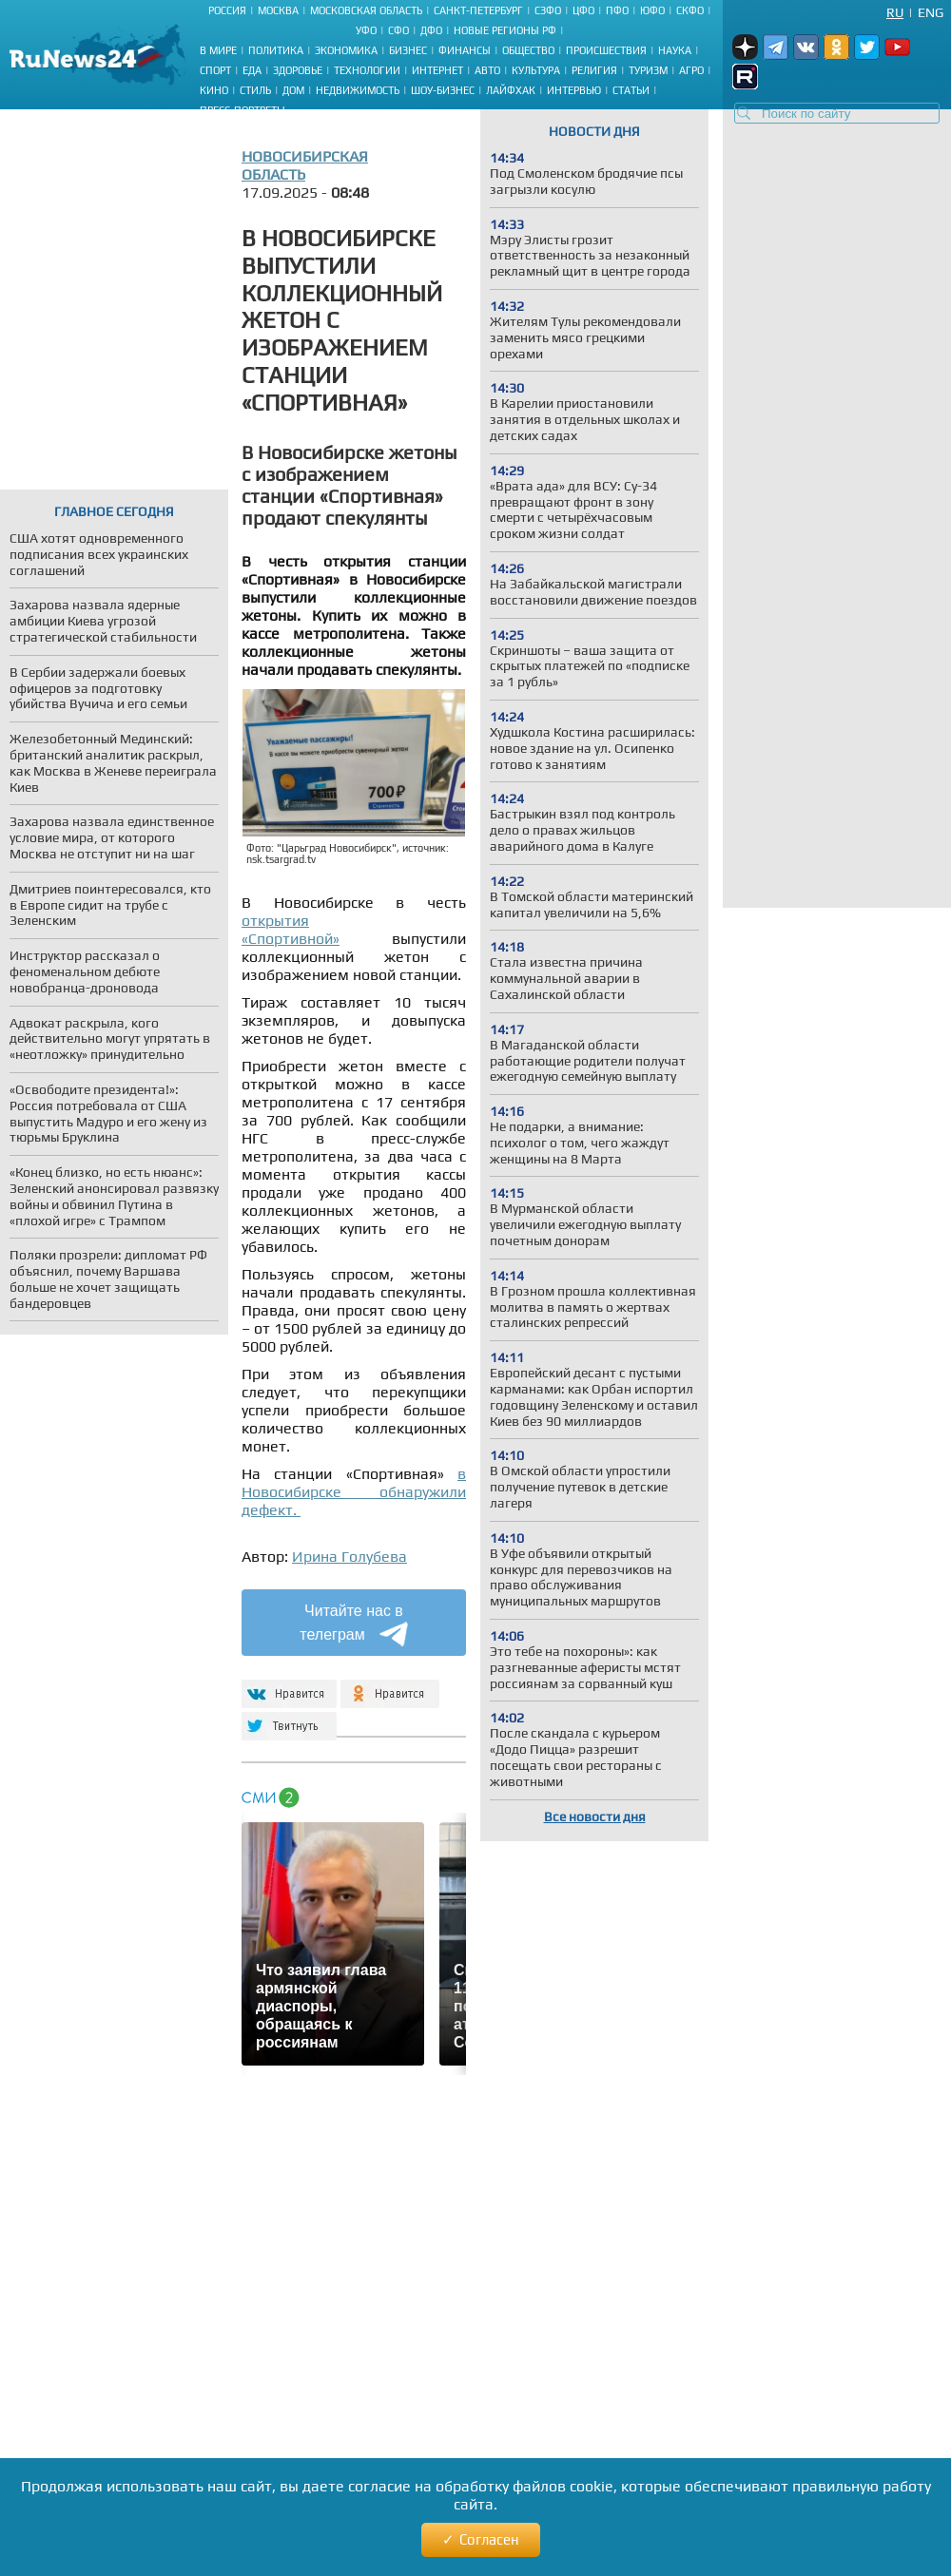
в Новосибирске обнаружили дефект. (354, 1492)
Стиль (255, 90)
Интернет (437, 70)
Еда (252, 70)
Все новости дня (595, 1816)
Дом (293, 90)
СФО (398, 30)
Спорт (215, 70)
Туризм (648, 70)
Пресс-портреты (242, 110)
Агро (691, 70)
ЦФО (583, 10)
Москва (278, 10)
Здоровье (297, 70)
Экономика (346, 50)
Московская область (366, 10)
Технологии (367, 70)
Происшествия (606, 50)
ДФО (431, 30)
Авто (487, 70)
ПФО (617, 10)
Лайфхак (510, 90)
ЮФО (652, 10)
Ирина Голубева (349, 1557)
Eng (930, 12)
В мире (218, 50)
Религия (594, 70)
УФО (366, 30)
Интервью (574, 90)
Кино (214, 90)
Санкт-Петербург (478, 10)
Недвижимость (357, 90)
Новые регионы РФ (505, 30)
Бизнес (408, 50)
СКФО (690, 10)
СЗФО (547, 10)
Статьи (631, 90)
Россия (227, 10)
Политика (275, 50)
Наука (674, 50)
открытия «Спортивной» (291, 930)
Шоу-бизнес (443, 90)
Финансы (464, 50)
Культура (536, 70)
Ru (894, 12)
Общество (528, 50)
